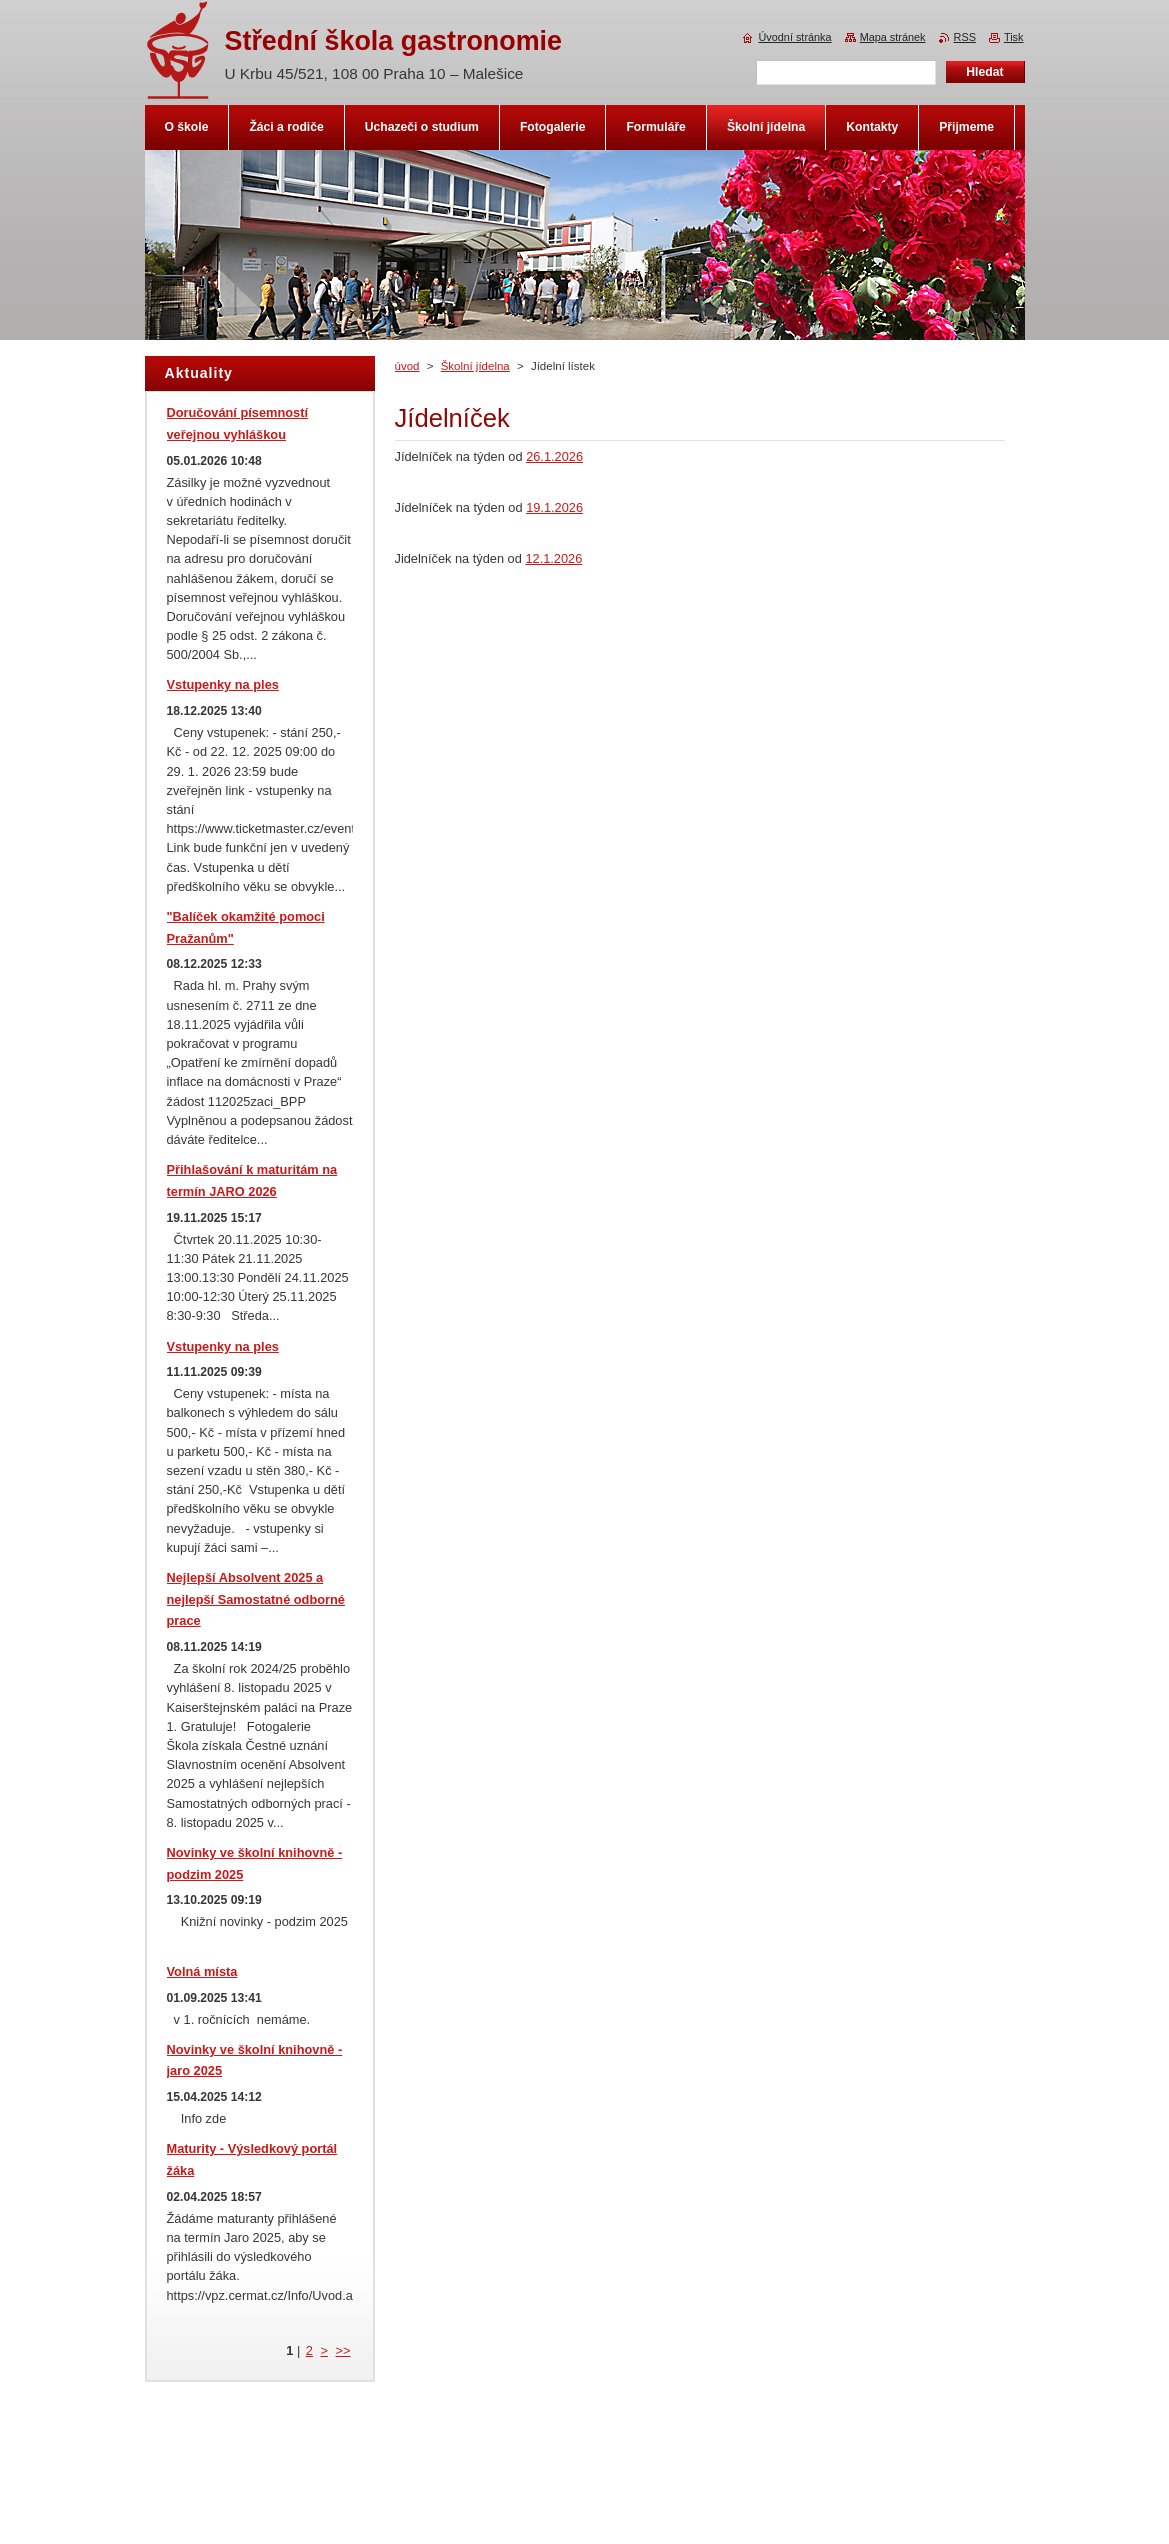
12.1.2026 (553, 558)
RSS (965, 37)
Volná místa (202, 1971)
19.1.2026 (554, 507)
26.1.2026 (554, 456)
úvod (407, 366)
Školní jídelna (475, 366)
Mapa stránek (893, 37)
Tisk (1014, 37)
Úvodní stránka (794, 37)
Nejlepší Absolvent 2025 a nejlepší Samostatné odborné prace (256, 1599)
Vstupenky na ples (223, 684)
